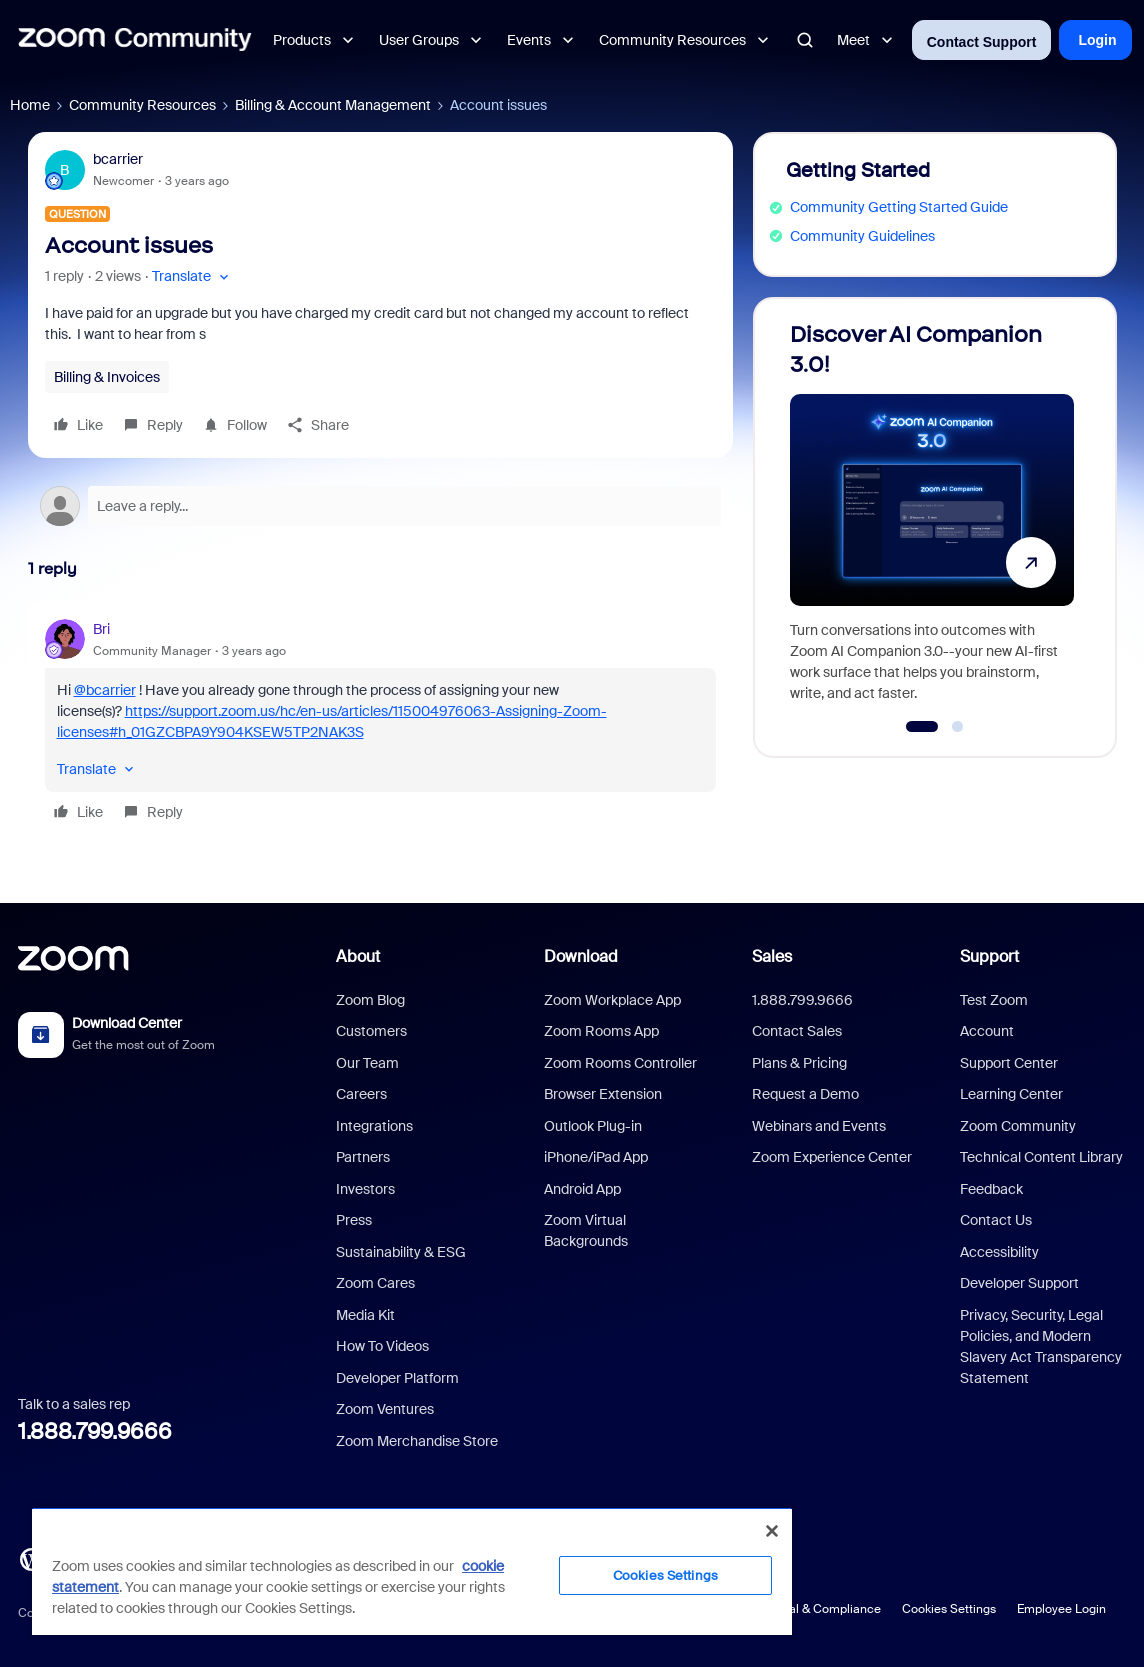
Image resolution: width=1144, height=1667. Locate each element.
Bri (101, 629)
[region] (412, 1571)
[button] (192, 276)
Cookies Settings (949, 1609)
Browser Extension (603, 1094)
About (358, 956)
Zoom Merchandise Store (417, 1441)
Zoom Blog (370, 1000)
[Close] (772, 1531)
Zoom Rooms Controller (620, 1063)
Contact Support (982, 42)
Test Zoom (994, 1000)
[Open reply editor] (380, 506)
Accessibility (999, 1252)
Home (30, 105)
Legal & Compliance (824, 1609)
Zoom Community (1018, 1126)
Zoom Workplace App (612, 1000)
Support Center (1009, 1063)
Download (581, 956)
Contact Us (996, 1220)
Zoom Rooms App (601, 1031)
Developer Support (1019, 1283)
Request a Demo (805, 1094)
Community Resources (142, 105)
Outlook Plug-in (593, 1126)
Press (354, 1220)
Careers (361, 1094)
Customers (371, 1031)
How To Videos (382, 1346)
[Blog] (31, 1558)
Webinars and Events (819, 1126)
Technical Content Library (1041, 1157)
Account (987, 1031)
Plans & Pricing (799, 1063)
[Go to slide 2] (958, 727)
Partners (363, 1157)
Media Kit (365, 1315)
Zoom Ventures (385, 1409)
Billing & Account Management (333, 105)
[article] (380, 723)
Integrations (374, 1126)
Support (989, 956)
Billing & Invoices (107, 377)
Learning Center (1011, 1094)
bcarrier (118, 159)
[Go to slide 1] (922, 727)
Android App (582, 1189)
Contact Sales (797, 1031)
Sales (772, 956)
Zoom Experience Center (832, 1157)
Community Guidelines (862, 236)
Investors (365, 1189)
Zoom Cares (375, 1283)
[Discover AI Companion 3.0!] (932, 518)
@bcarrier (105, 690)
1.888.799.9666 (95, 1431)
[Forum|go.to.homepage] (135, 40)
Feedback (991, 1189)
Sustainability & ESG (401, 1252)
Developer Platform (397, 1378)
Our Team (367, 1063)
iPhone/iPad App (596, 1157)
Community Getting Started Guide (899, 207)
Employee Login (1061, 1609)
